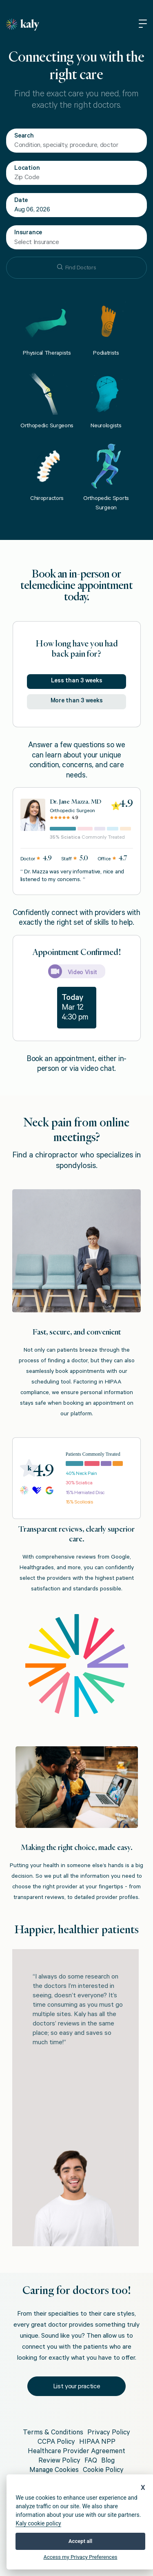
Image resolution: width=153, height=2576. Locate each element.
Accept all (80, 2541)
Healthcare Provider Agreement (76, 2452)
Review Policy (59, 2461)
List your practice (76, 2387)
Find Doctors (76, 268)
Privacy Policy (108, 2433)
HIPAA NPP (97, 2443)
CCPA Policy (56, 2443)
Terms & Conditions (53, 2433)
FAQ (90, 2461)
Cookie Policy (103, 2471)
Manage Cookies (54, 2471)
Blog (108, 2461)
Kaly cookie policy (38, 2523)
